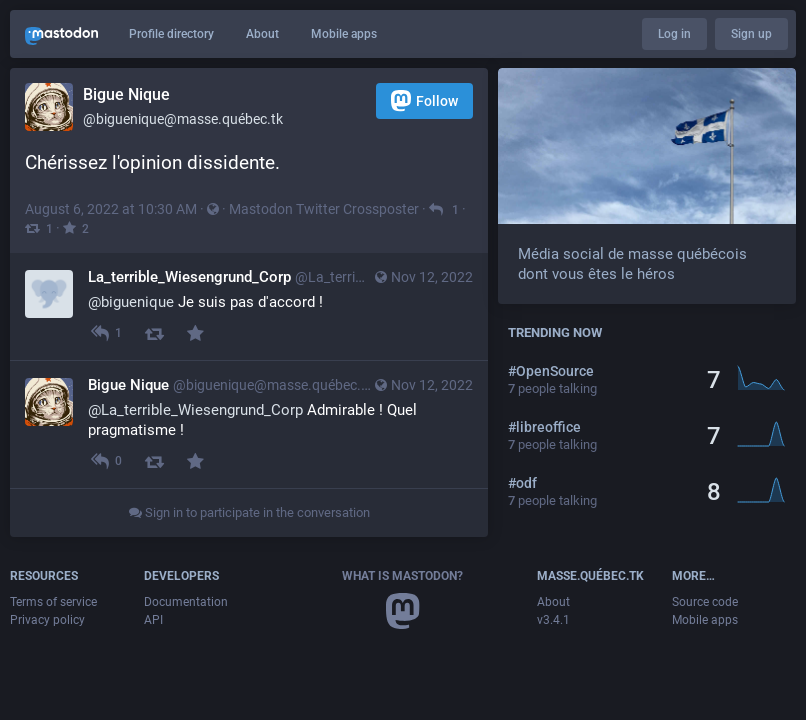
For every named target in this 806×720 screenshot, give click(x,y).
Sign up (751, 34)
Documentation (186, 602)
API (153, 620)
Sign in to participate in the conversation (249, 512)
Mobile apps (344, 34)
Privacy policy (47, 620)
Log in (674, 34)
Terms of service (53, 602)
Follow (424, 100)
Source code (705, 602)
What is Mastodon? (402, 576)
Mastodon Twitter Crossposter (324, 209)
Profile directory (171, 34)
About (262, 34)
